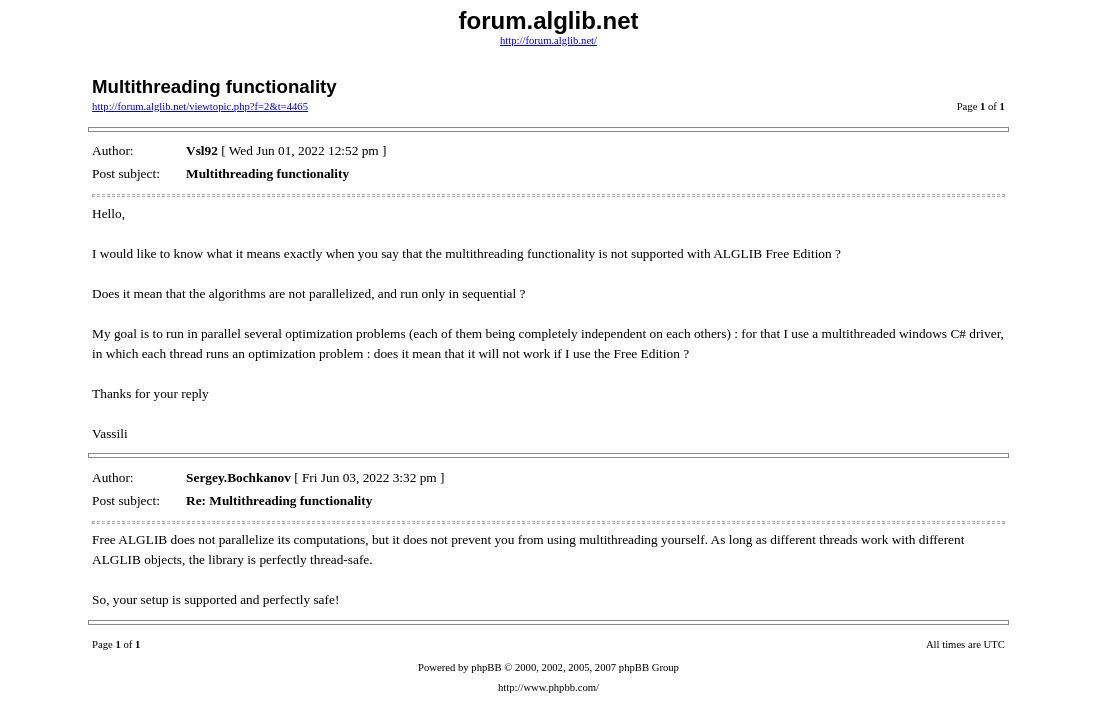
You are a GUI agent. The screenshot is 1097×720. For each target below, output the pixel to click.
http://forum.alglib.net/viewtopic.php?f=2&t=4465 (200, 106)
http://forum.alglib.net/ (548, 40)
